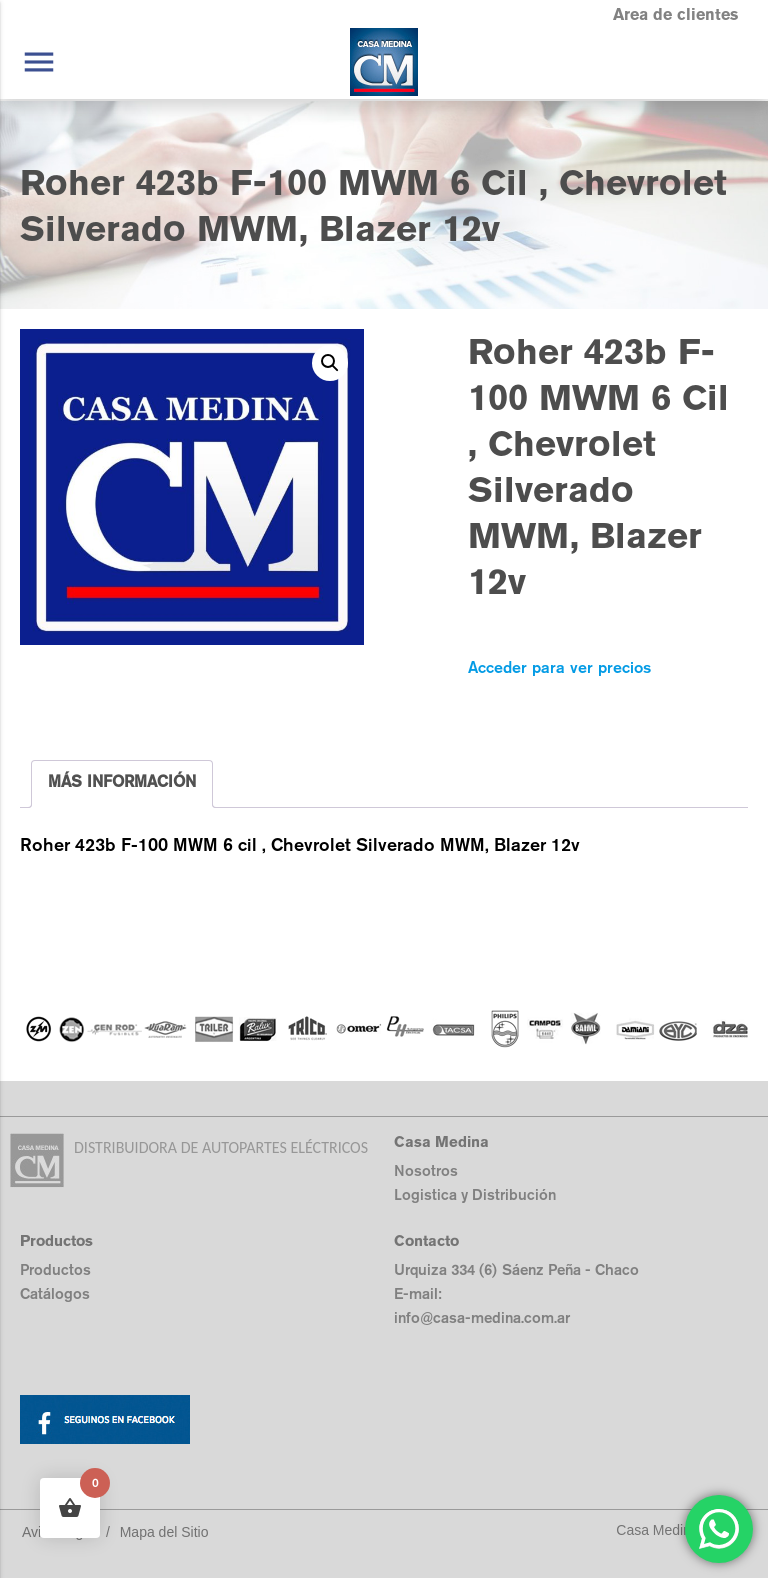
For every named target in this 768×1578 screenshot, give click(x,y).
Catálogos (55, 1293)
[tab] (122, 784)
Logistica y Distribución (475, 1194)
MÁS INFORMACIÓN (122, 781)
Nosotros (426, 1170)
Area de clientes (675, 14)
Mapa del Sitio (164, 1532)
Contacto (426, 1240)
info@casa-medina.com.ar (482, 1317)
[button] (330, 363)
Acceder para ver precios (559, 667)
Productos (55, 1269)
